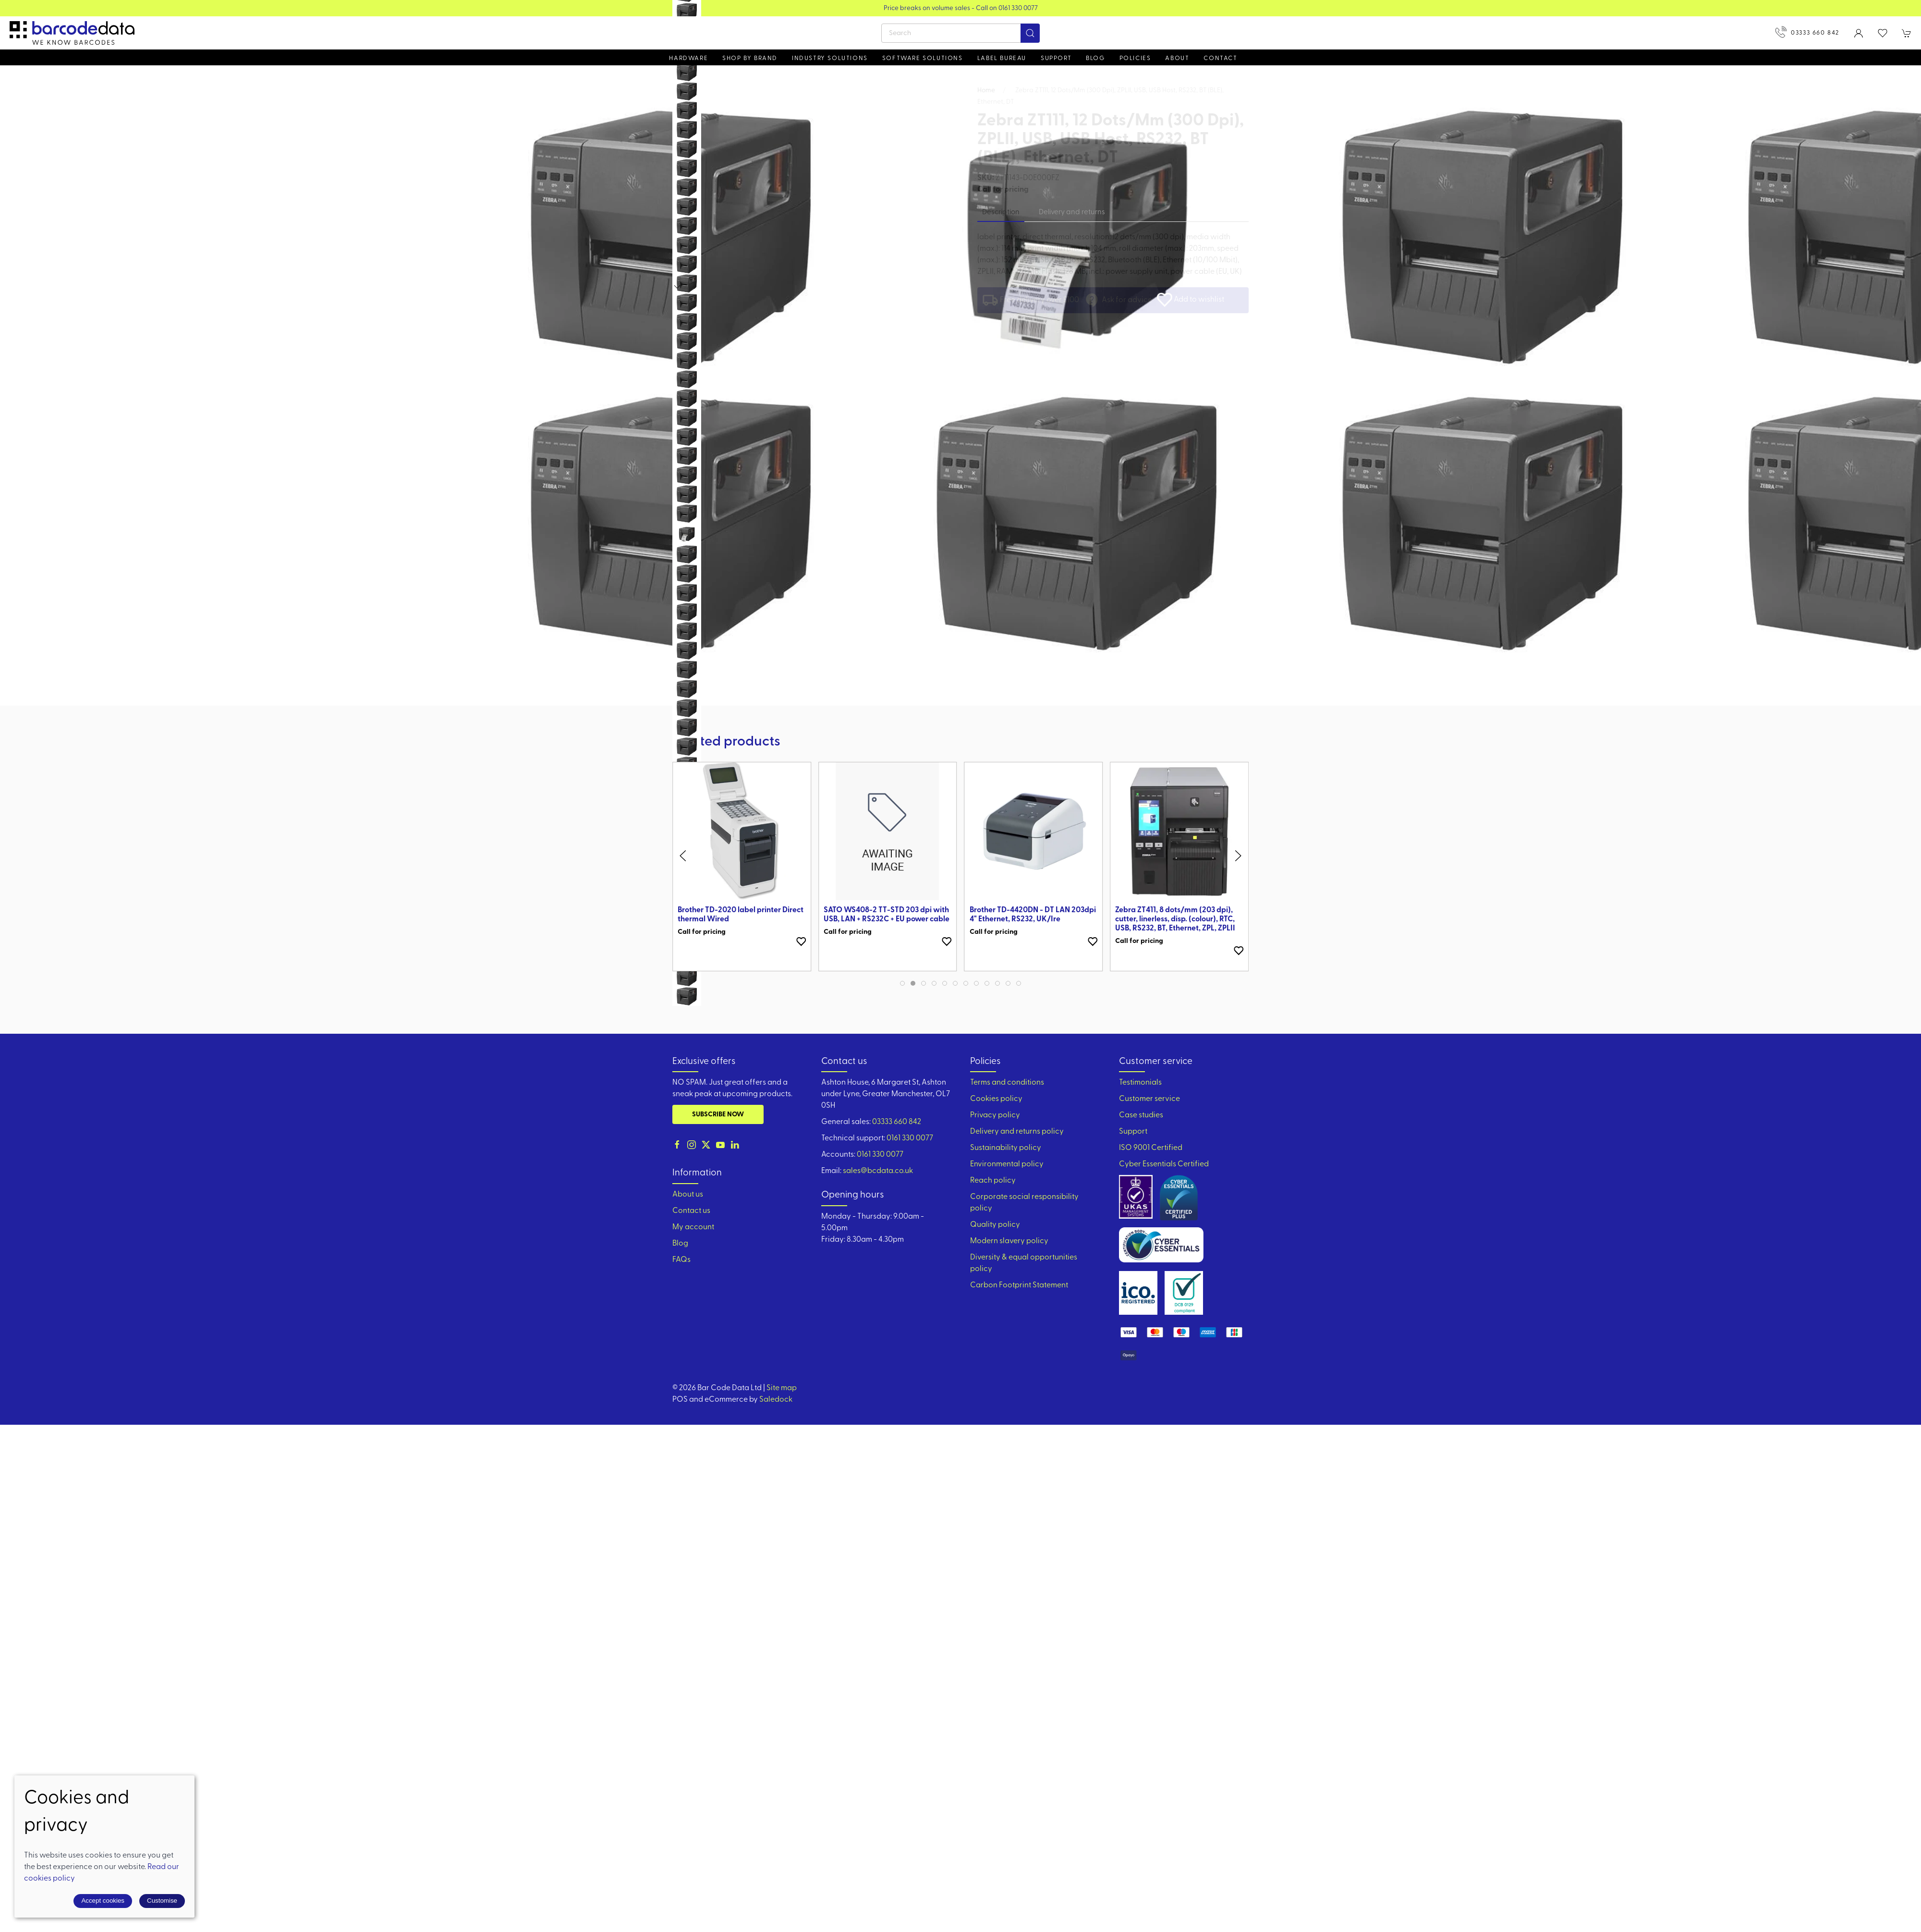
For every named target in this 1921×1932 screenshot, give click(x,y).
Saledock (775, 1400)
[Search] (960, 33)
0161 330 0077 (910, 1138)
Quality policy (995, 1225)
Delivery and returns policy (1017, 1132)
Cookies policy (996, 1099)
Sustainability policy (1005, 1148)
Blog (1095, 58)
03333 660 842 (1807, 32)
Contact (1220, 58)
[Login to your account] (1858, 33)
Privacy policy (995, 1115)
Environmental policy (1007, 1164)
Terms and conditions (1007, 1083)
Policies (1135, 58)
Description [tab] (1001, 212)
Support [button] (1056, 58)
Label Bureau (1001, 58)
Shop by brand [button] (750, 58)
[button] (1882, 33)
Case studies (1141, 1115)
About (1177, 58)
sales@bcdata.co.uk (878, 1171)
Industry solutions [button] (830, 58)
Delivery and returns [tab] (1072, 212)
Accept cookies (102, 1900)
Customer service (1149, 1099)
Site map (781, 1388)
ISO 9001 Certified (1150, 1148)
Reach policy (993, 1181)
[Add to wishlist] (801, 941)
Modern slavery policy (1009, 1241)
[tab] (902, 983)
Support (1133, 1132)
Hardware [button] (688, 58)
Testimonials (1140, 1083)
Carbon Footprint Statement (1019, 1285)
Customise (162, 1900)
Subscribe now (718, 1114)
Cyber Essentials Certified (1164, 1164)
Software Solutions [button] (922, 58)
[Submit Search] (1030, 33)
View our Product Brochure (960, 8)
